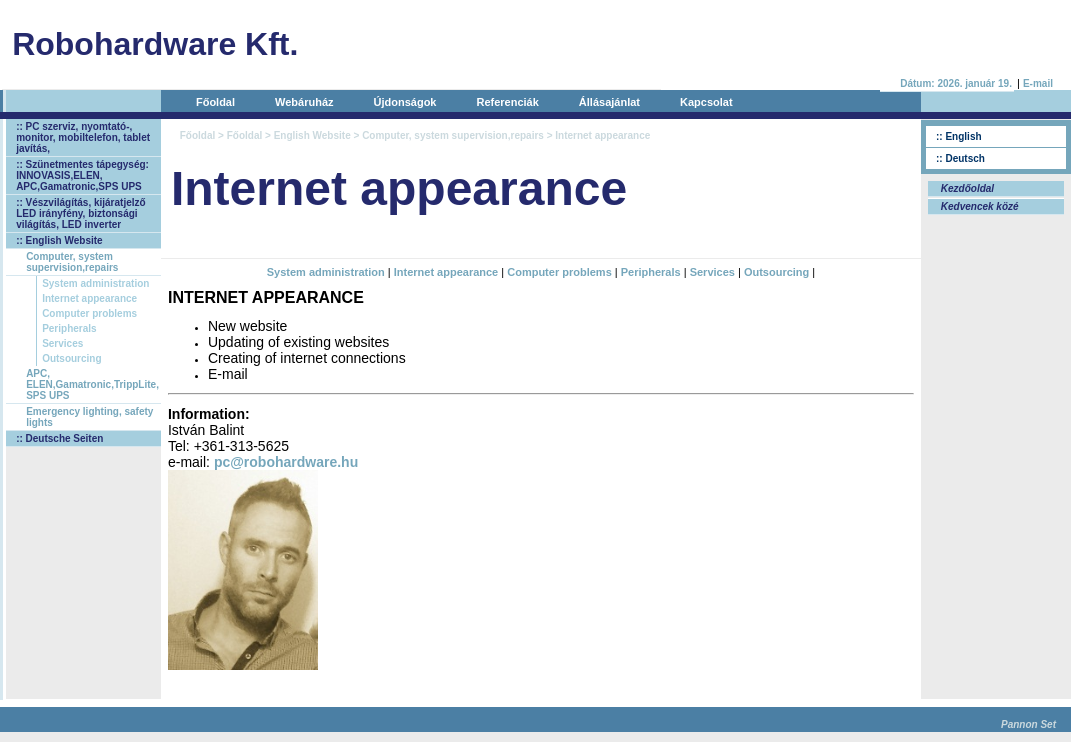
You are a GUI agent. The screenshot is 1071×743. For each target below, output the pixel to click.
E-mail (1038, 83)
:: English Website (59, 240)
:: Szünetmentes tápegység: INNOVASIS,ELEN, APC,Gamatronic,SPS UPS (82, 175)
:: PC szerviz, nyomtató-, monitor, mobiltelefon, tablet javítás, (83, 137)
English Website (312, 135)
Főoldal (215, 102)
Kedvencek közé (978, 206)
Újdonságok (405, 102)
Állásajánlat (609, 102)
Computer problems (89, 313)
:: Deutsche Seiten (59, 438)
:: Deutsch (960, 158)
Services (62, 343)
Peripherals (69, 328)
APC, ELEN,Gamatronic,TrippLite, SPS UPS (92, 384)
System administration (95, 283)
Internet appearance (89, 298)
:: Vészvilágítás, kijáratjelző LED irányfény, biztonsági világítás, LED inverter (81, 213)
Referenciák (507, 102)
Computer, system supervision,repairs (72, 262)
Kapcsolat (706, 102)
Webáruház (304, 102)
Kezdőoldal (966, 188)
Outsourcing (71, 358)
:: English (959, 136)
